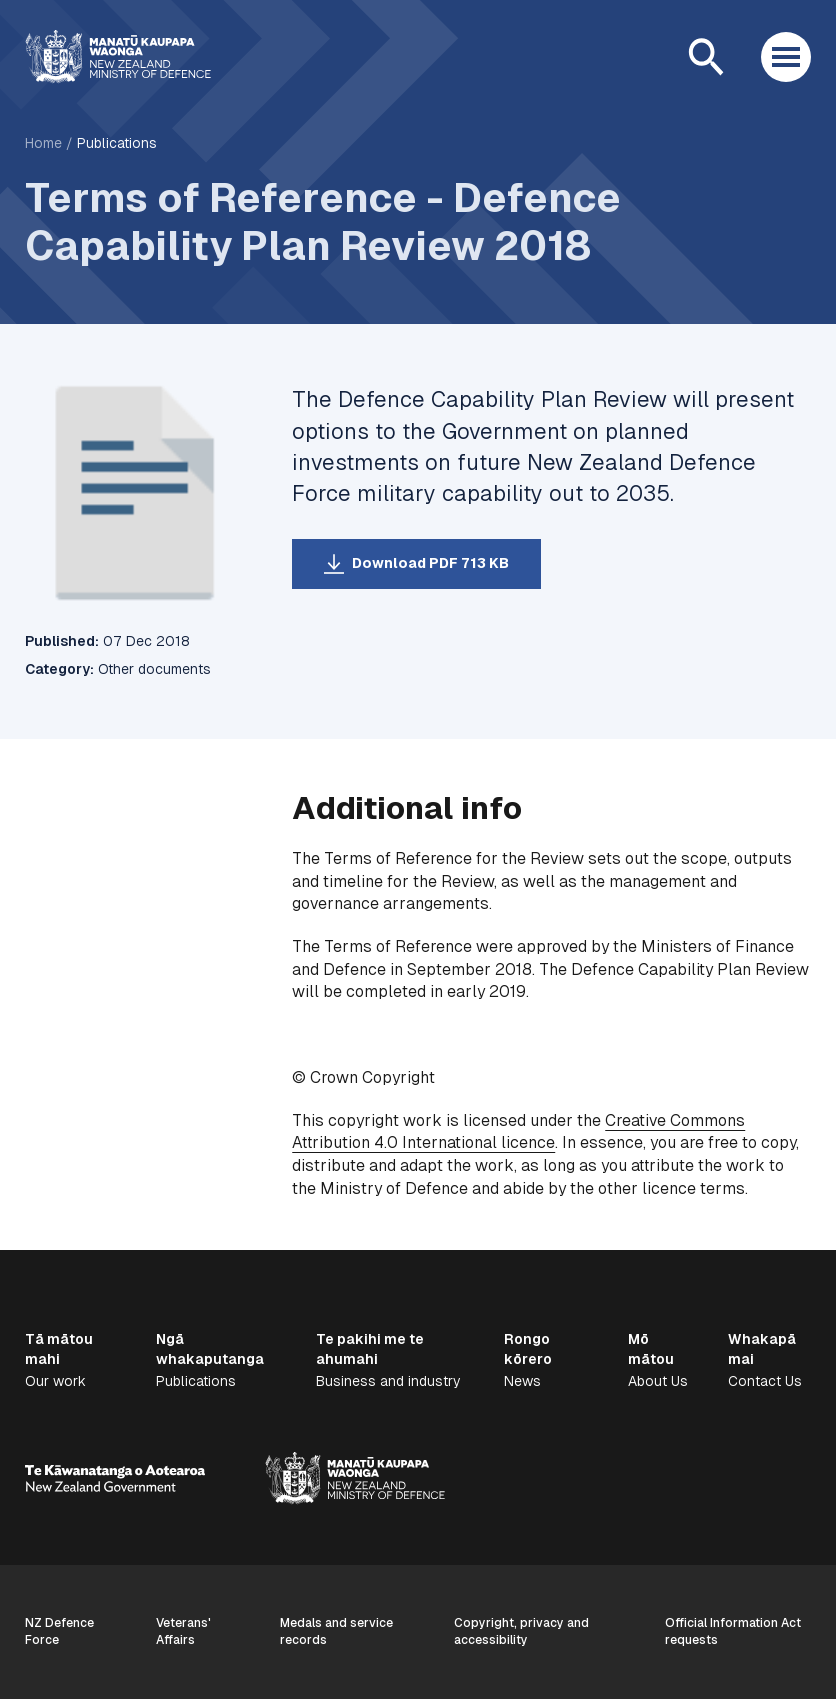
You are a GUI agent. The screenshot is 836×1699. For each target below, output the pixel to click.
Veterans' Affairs (183, 1631)
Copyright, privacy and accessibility (521, 1631)
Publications (117, 143)
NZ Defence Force (59, 1631)
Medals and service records (336, 1631)
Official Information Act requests (733, 1631)
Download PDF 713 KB (430, 563)
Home (43, 143)
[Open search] (706, 57)
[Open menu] (786, 57)
